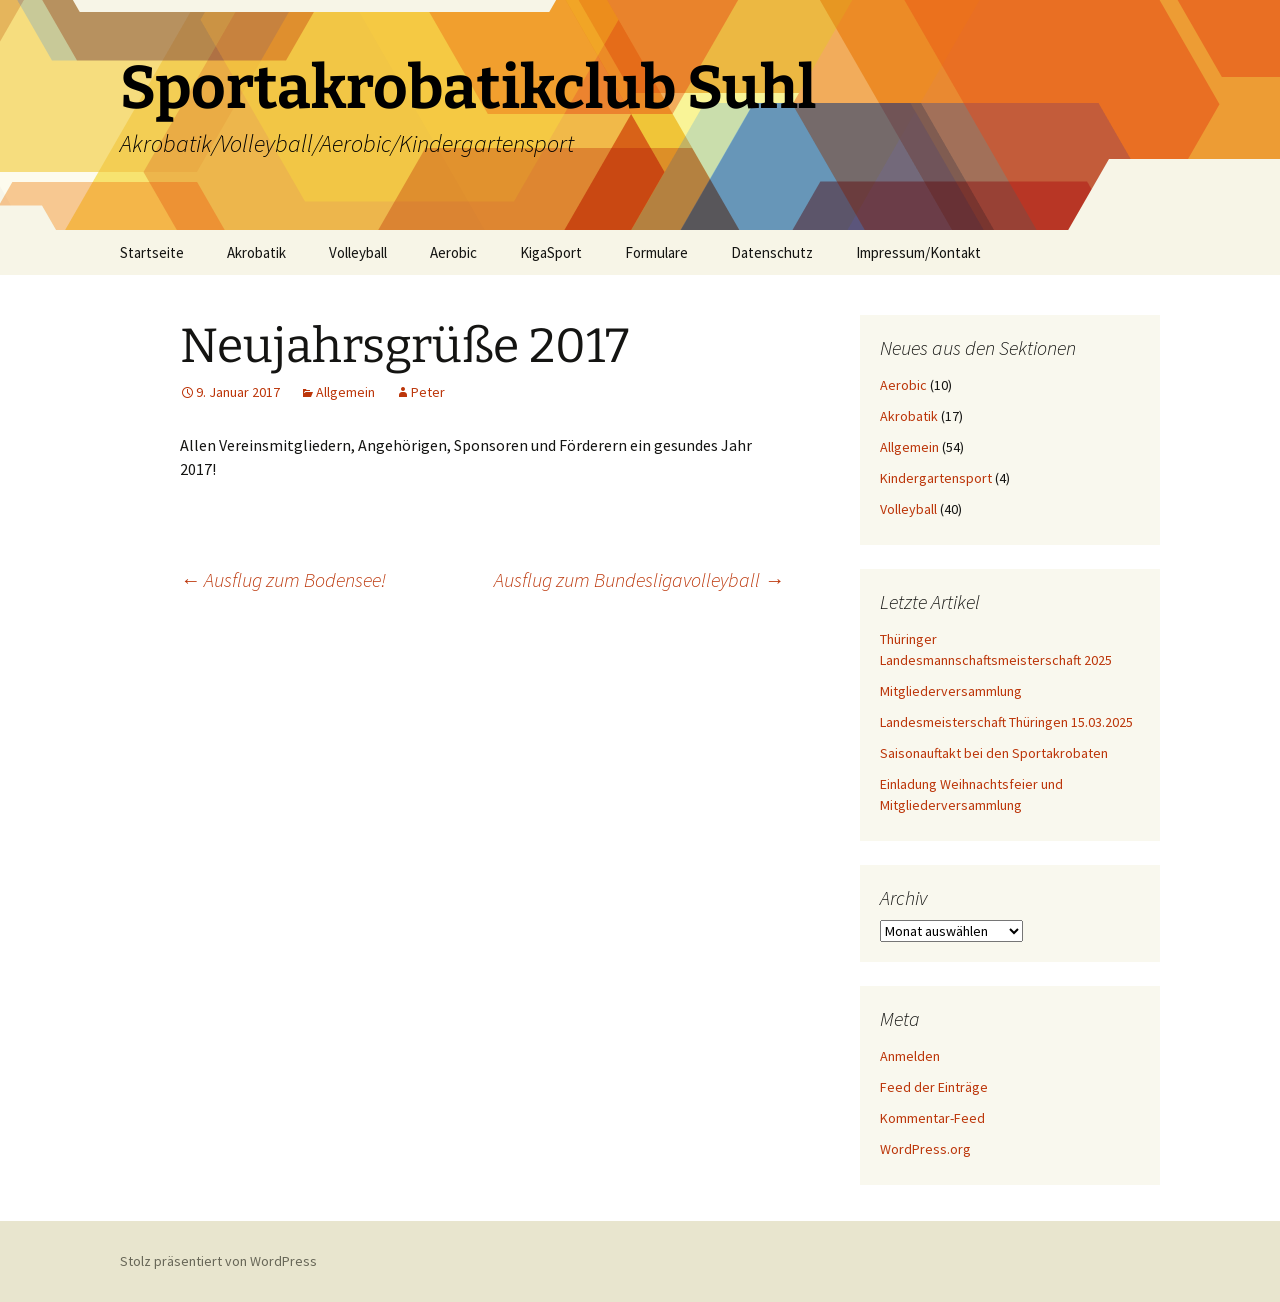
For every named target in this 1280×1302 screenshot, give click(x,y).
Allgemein (345, 392)
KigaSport (551, 252)
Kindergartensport (936, 478)
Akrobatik (256, 252)
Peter (428, 392)
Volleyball (358, 252)
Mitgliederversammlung (951, 691)
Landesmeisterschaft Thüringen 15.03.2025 (1006, 722)
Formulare (656, 252)
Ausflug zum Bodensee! (283, 579)
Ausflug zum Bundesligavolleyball (639, 579)
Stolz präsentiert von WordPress (218, 1261)
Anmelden (910, 1056)
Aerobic (453, 252)
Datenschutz (772, 252)
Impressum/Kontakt (918, 252)
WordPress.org (925, 1149)
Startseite (152, 252)
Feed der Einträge (934, 1087)
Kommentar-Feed (932, 1118)
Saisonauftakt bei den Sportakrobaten (994, 753)
